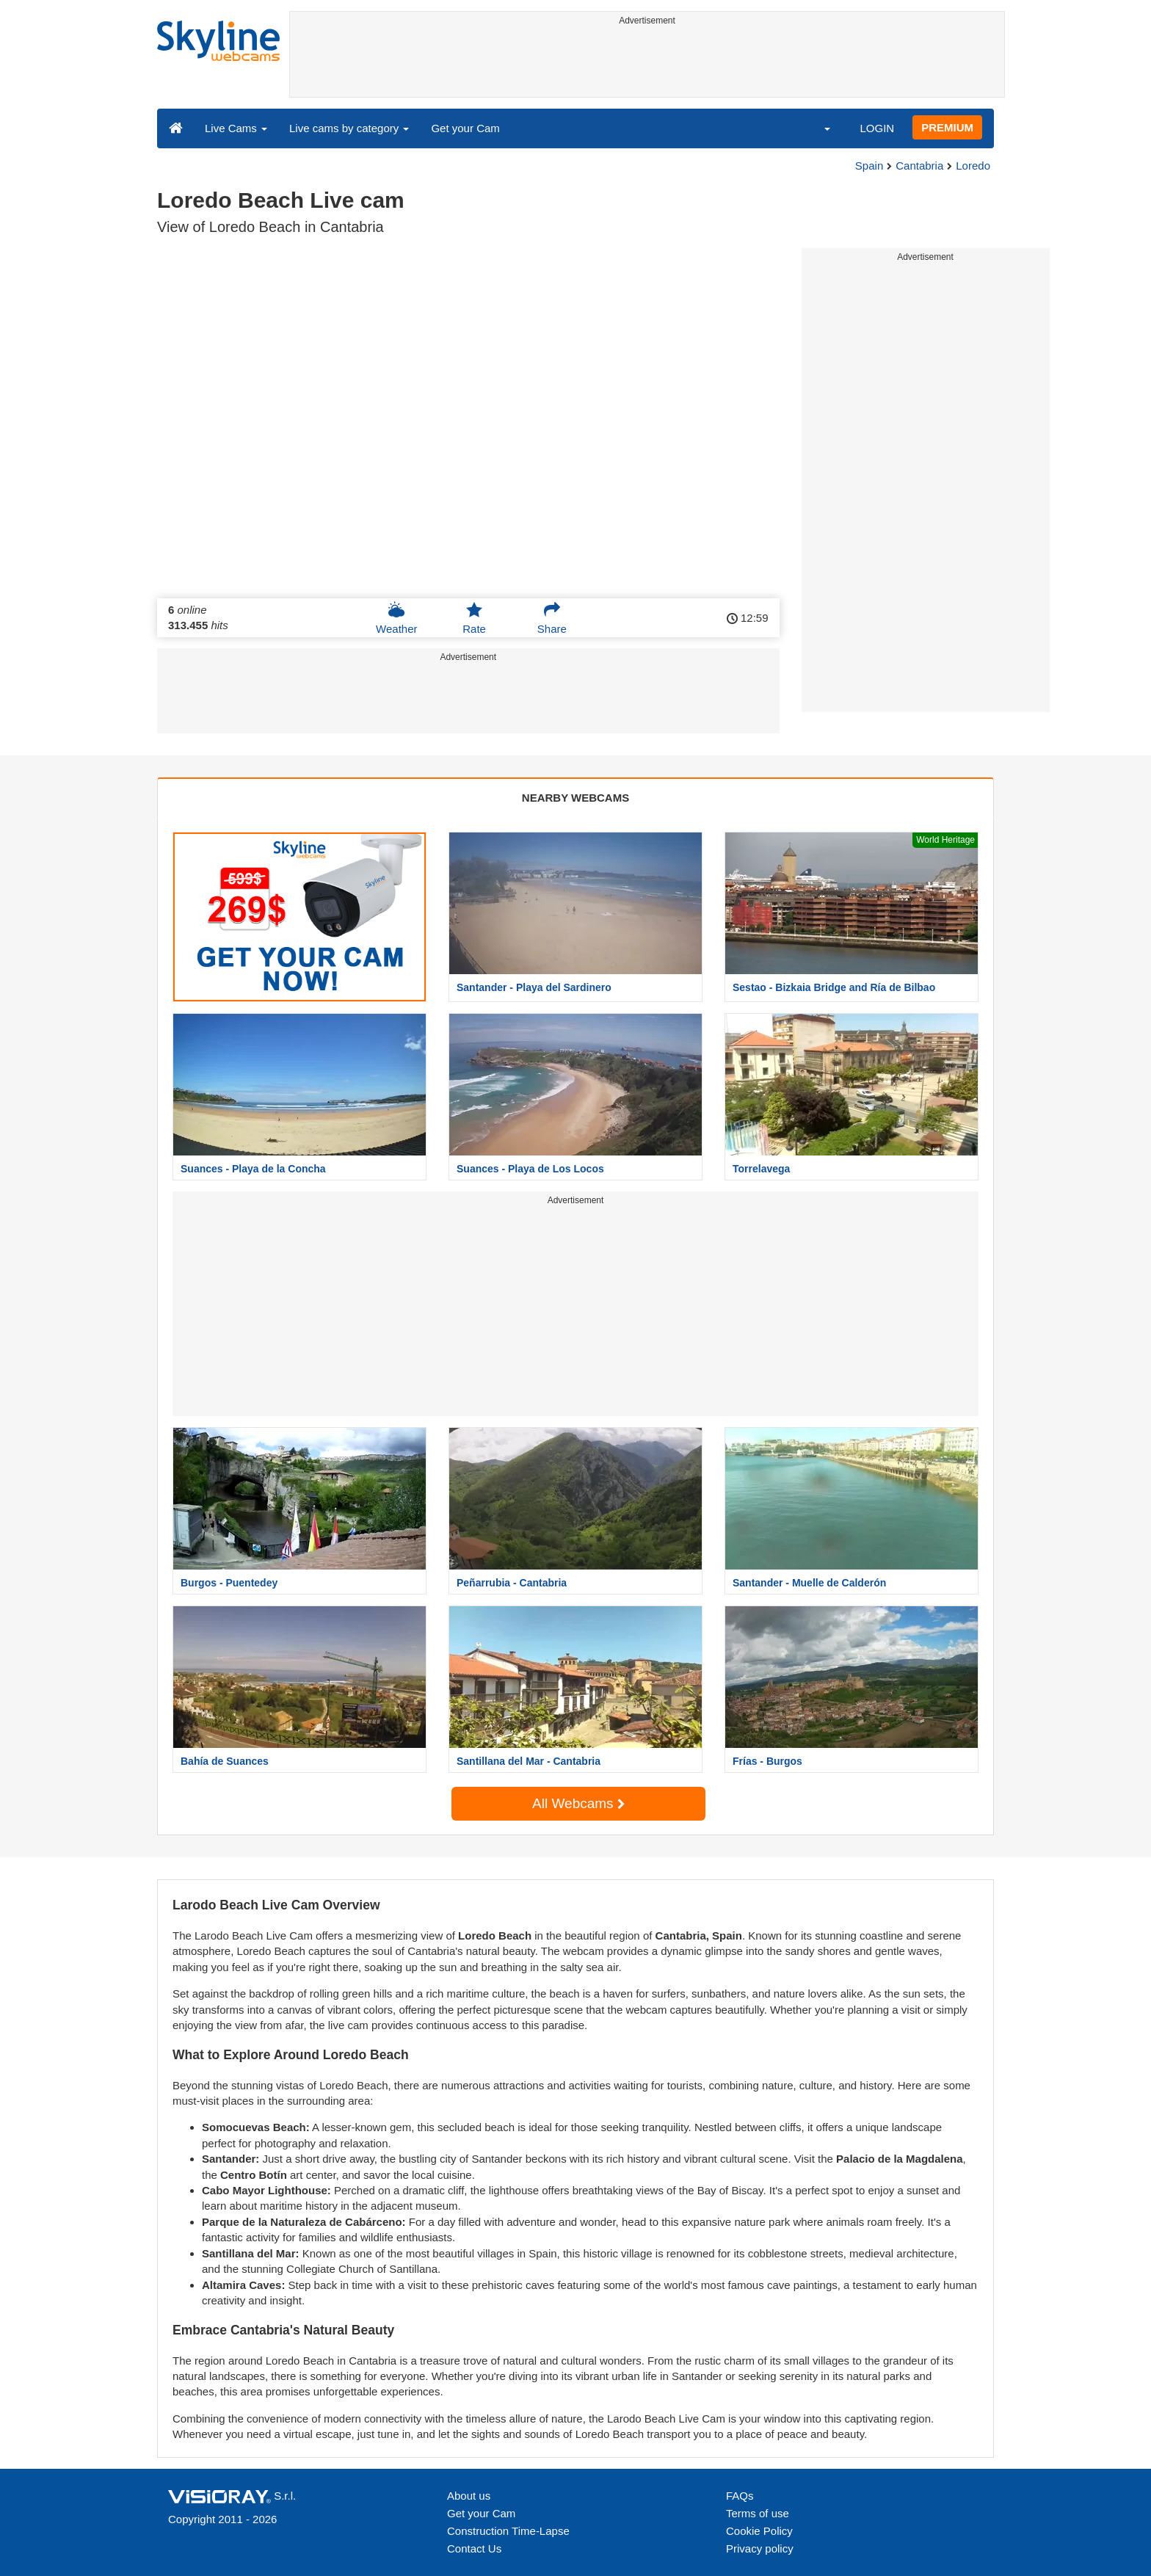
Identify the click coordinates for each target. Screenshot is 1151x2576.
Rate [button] (474, 618)
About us (468, 2495)
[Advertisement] (647, 64)
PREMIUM (947, 127)
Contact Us (474, 2548)
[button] (817, 127)
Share (552, 618)
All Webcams (578, 1803)
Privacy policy (760, 2548)
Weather (396, 618)
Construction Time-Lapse (508, 2531)
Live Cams (236, 128)
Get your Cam (465, 128)
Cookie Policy (759, 2531)
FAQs (740, 2495)
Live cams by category (349, 128)
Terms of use (757, 2513)
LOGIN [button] (877, 128)
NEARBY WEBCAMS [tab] (575, 797)
